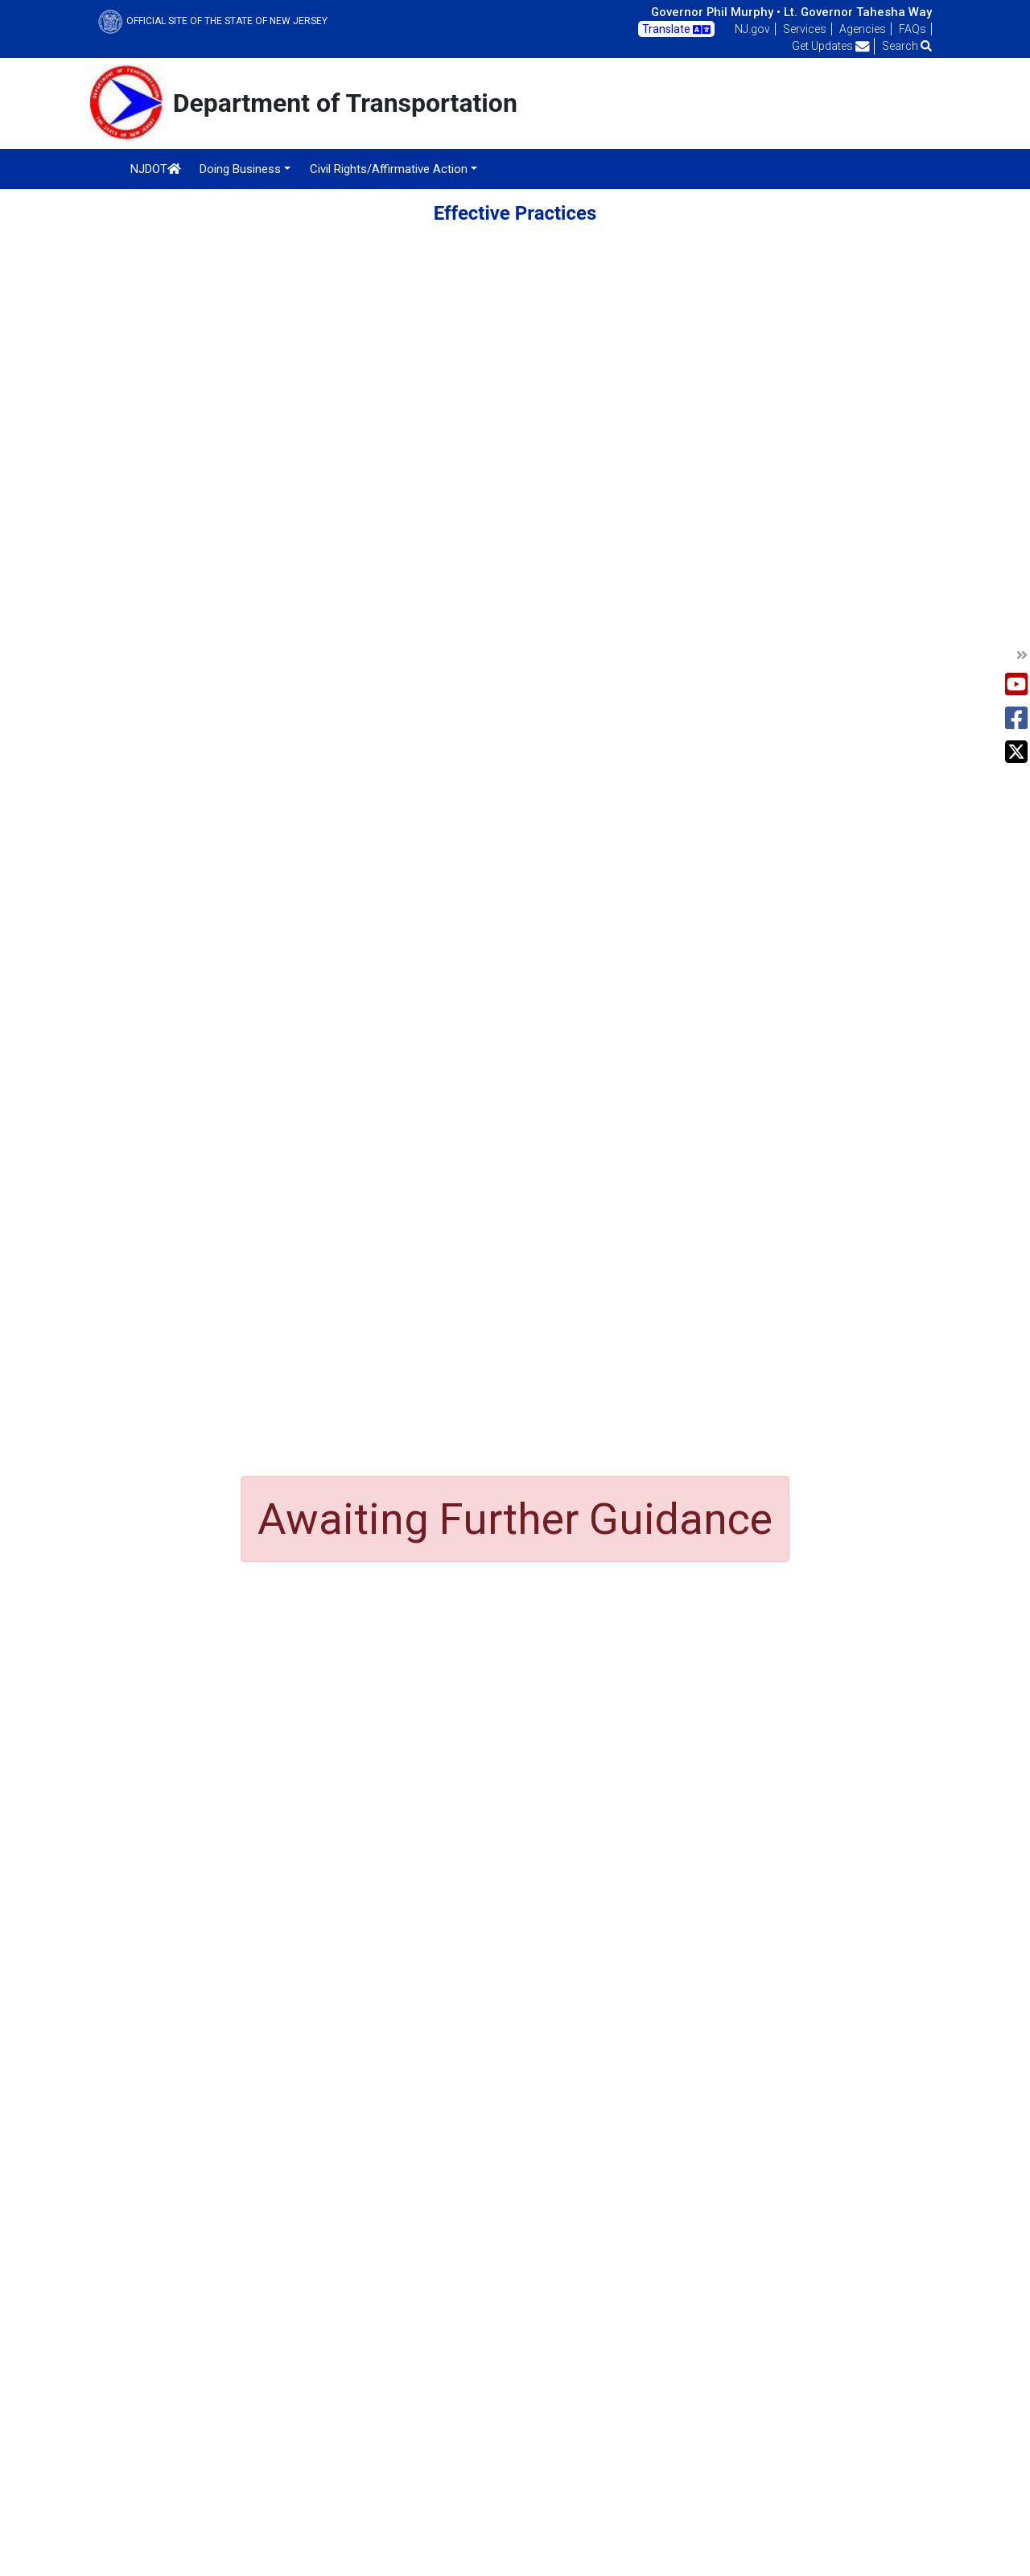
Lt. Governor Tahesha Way (858, 12)
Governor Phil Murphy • (716, 12)
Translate (676, 30)
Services (804, 29)
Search (907, 45)
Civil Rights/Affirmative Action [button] (389, 169)
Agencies (862, 29)
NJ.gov (752, 29)
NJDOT (155, 169)
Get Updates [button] (831, 45)
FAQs (912, 29)
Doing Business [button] (240, 169)
